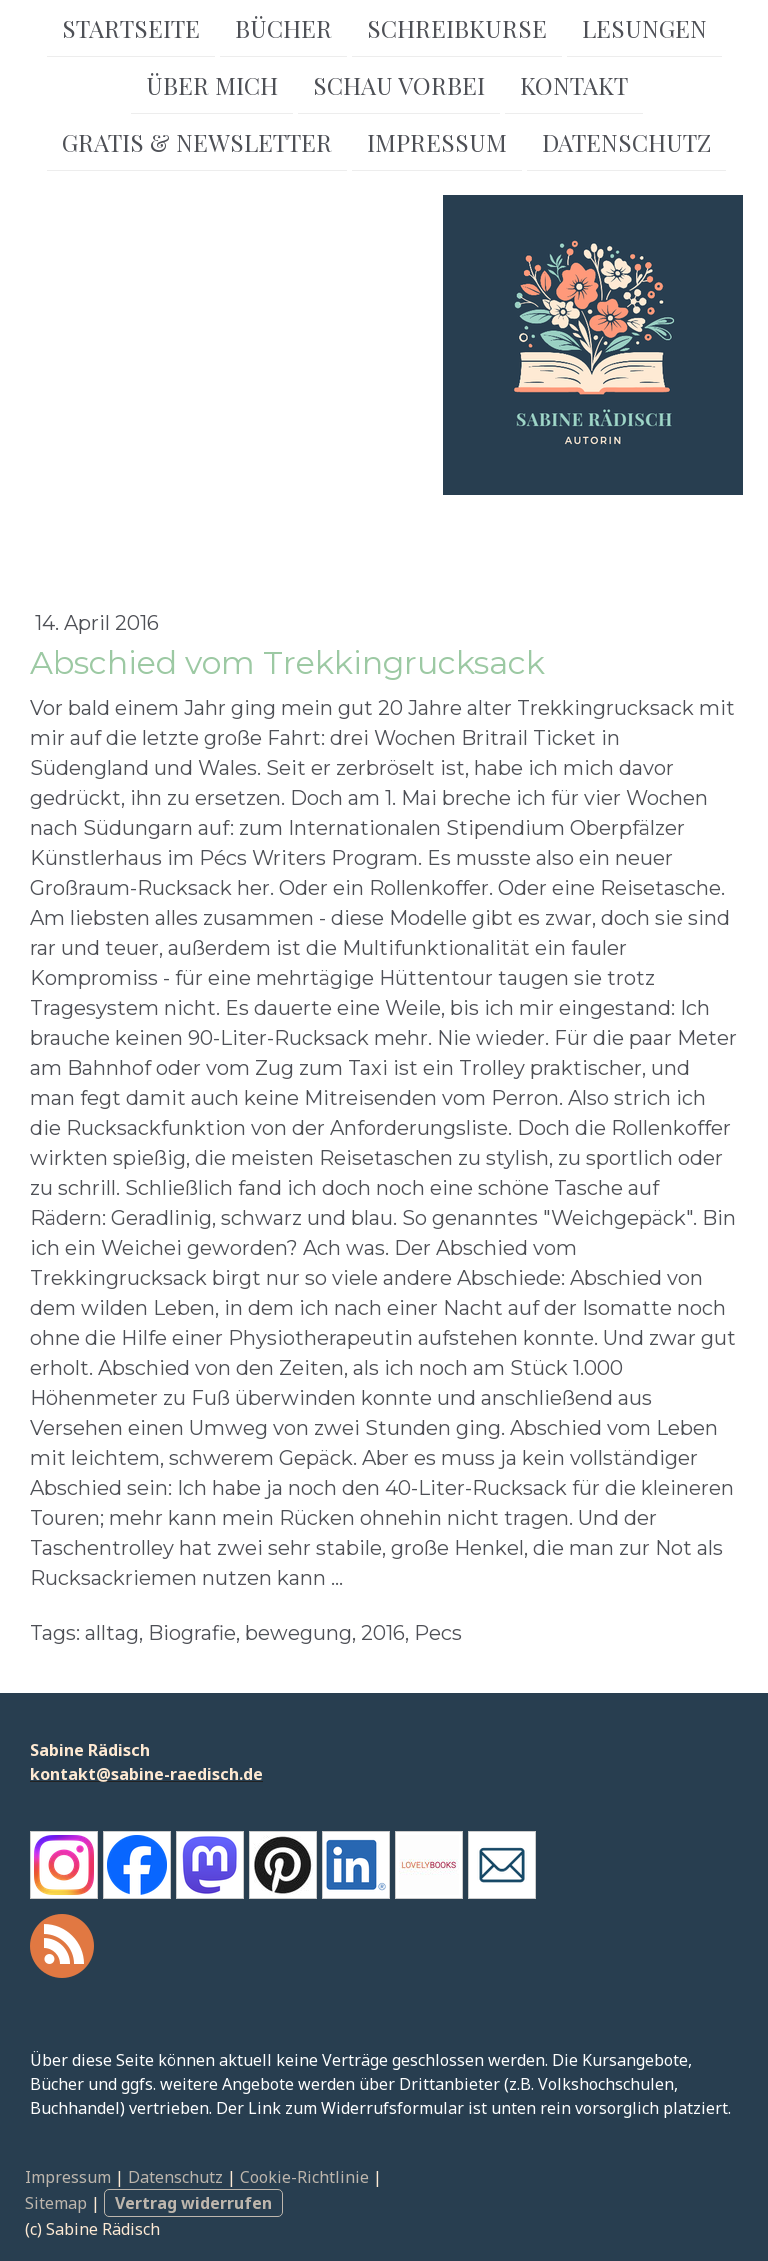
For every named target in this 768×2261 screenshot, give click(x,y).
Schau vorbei (399, 87)
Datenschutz (626, 146)
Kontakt (574, 87)
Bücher (283, 28)
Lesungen (644, 28)
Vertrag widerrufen (193, 2203)
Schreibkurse (457, 28)
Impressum (437, 146)
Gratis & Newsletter (197, 146)
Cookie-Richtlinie (304, 2177)
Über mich (212, 87)
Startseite (131, 28)
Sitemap (56, 2203)
